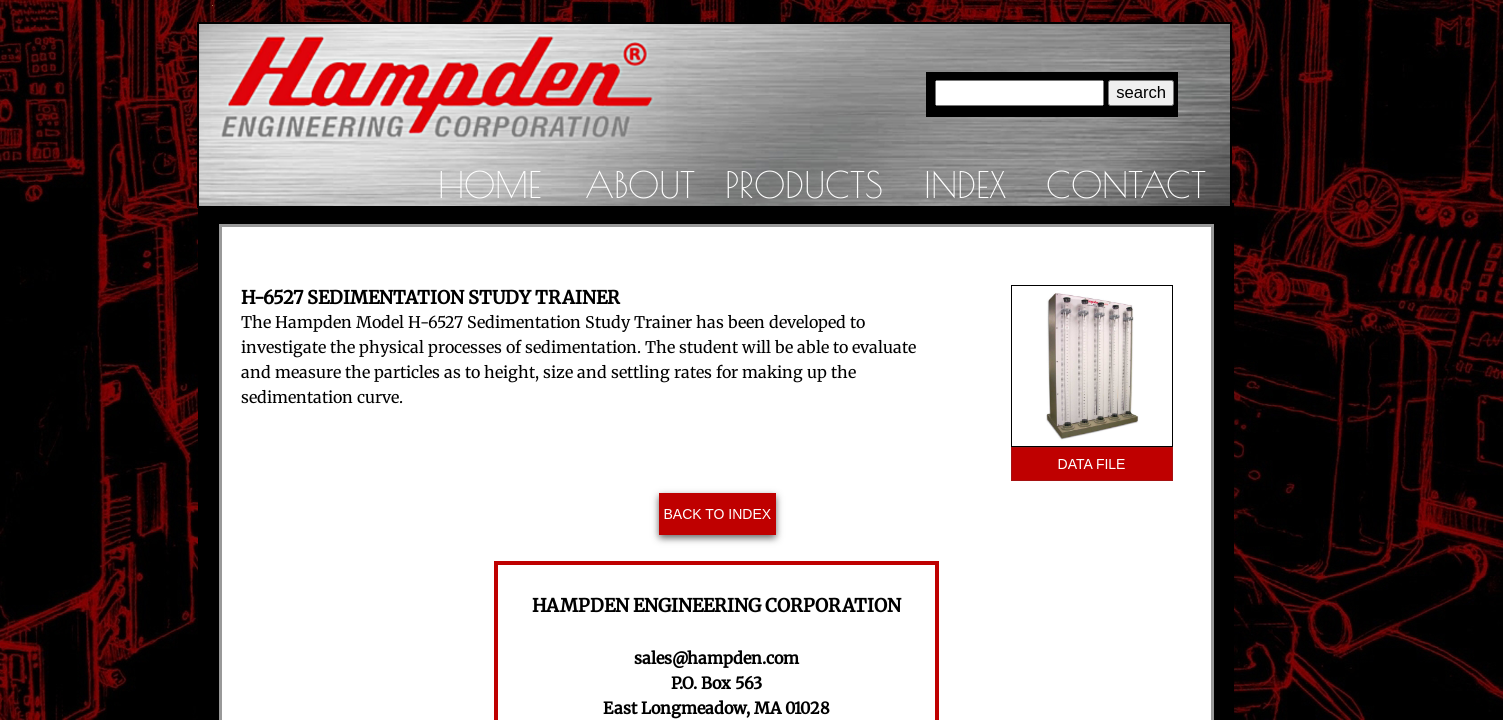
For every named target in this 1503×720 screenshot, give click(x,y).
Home (489, 184)
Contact (1126, 184)
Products (804, 184)
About (640, 184)
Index (965, 184)
